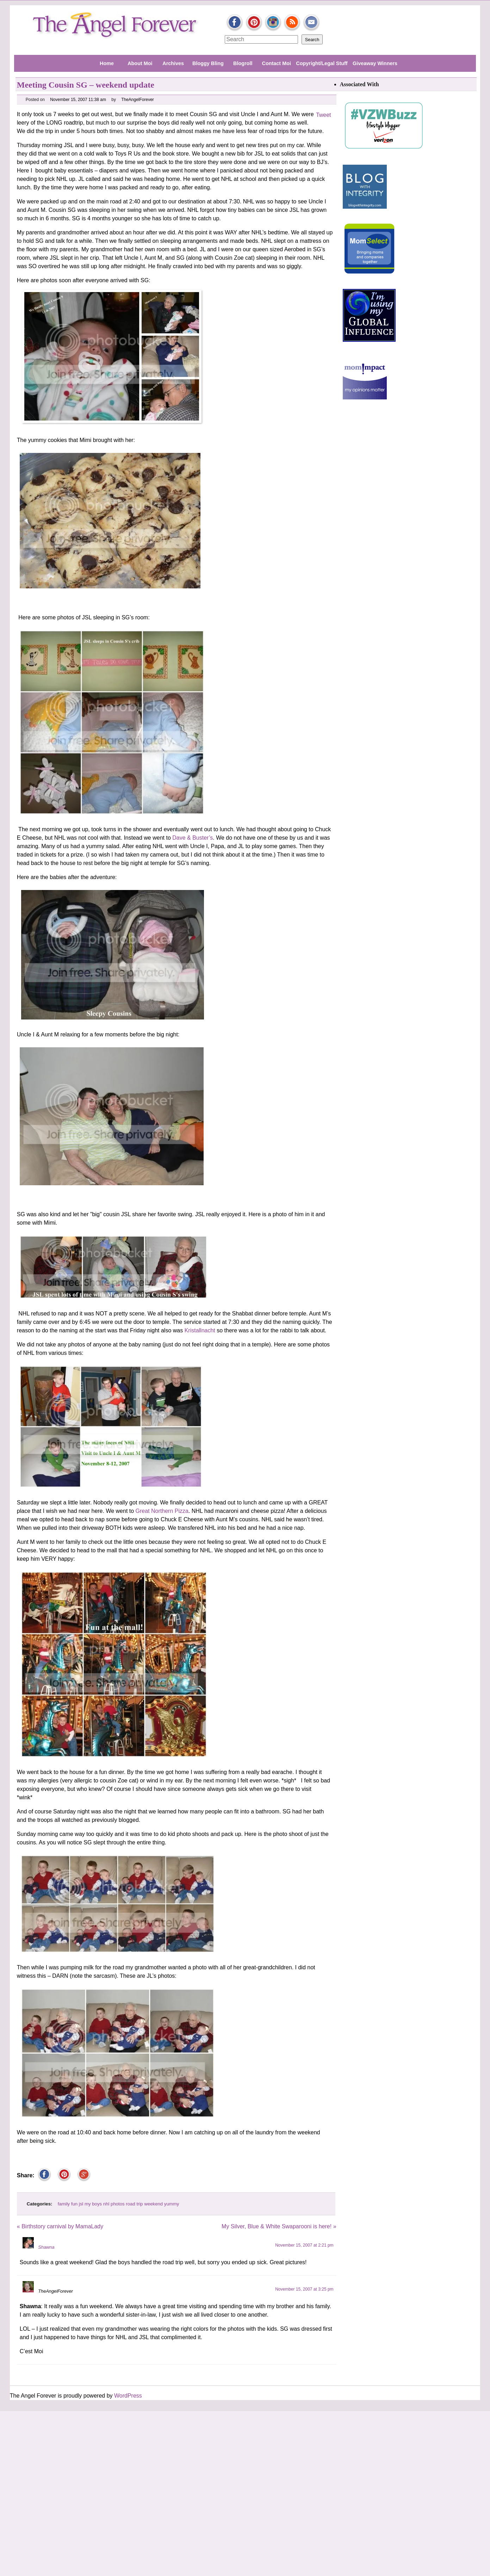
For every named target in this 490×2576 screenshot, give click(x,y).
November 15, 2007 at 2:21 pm (304, 2245)
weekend (153, 2203)
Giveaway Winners (375, 63)
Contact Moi (276, 63)
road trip (134, 2203)
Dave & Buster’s (192, 838)
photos (118, 2203)
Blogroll (242, 63)
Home (107, 63)
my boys (93, 2203)
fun (74, 2203)
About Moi (140, 63)
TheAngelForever (137, 99)
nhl (106, 2203)
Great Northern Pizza (162, 1511)
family (64, 2203)
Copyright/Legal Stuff (321, 63)
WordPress (128, 2396)
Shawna (46, 2247)
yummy (171, 2203)
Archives (173, 63)
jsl (81, 2203)
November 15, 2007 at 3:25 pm (304, 2289)
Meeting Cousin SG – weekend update (85, 84)
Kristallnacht (201, 1330)
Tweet (323, 115)
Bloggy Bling (208, 63)
